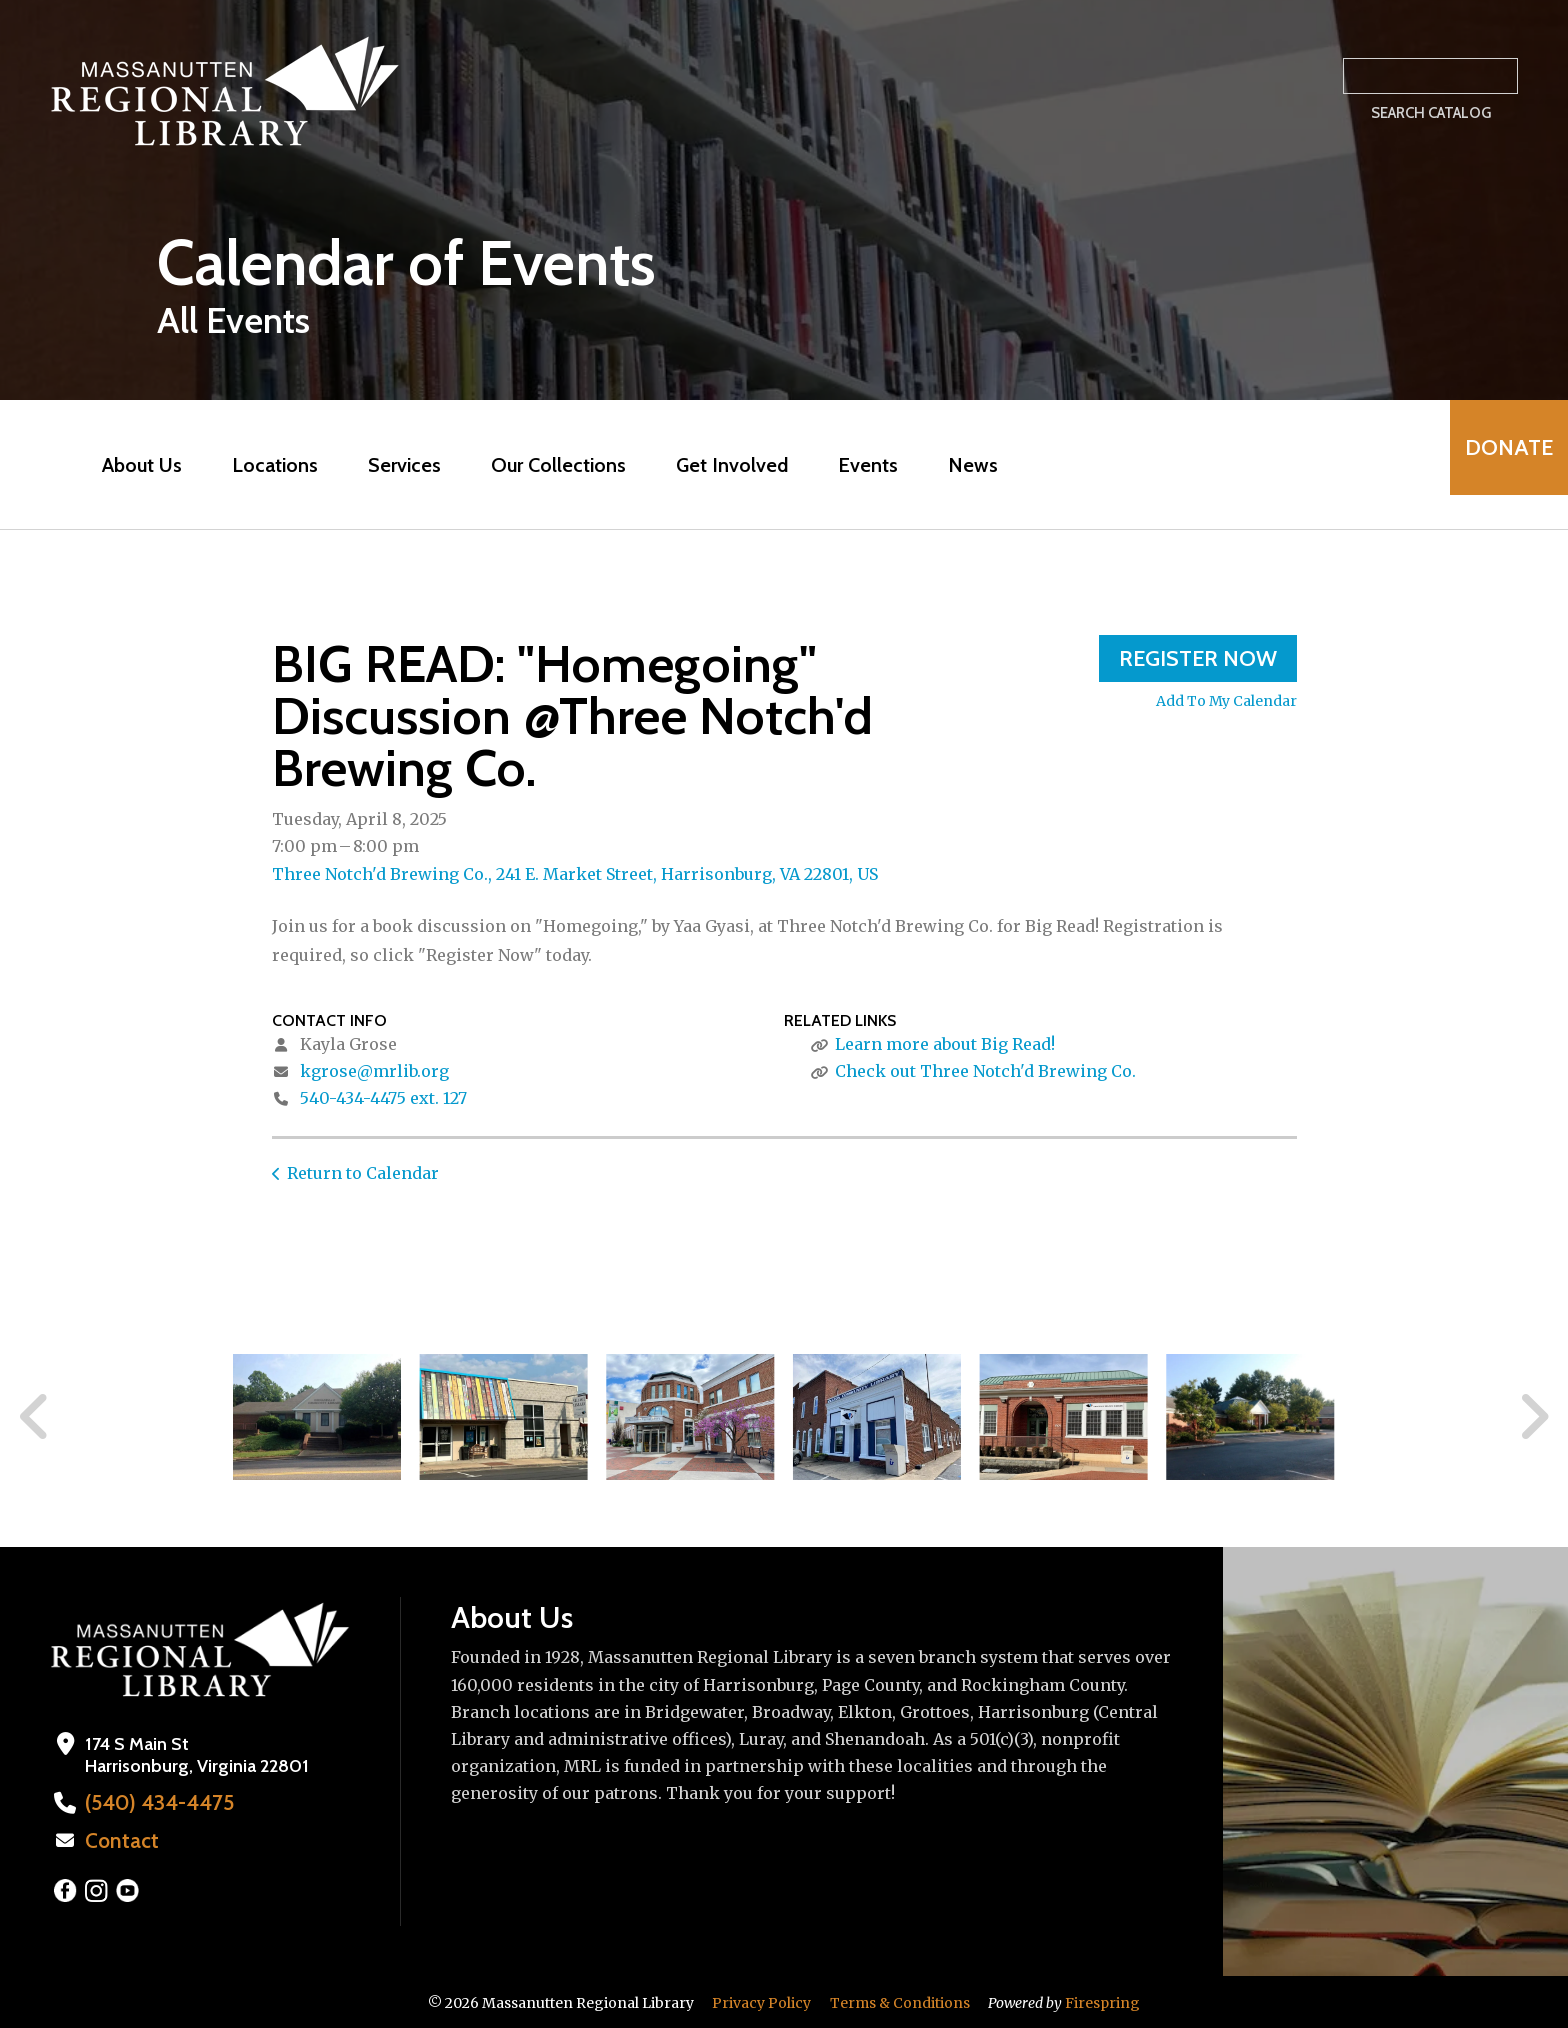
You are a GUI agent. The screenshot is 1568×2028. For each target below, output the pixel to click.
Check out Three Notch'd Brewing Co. (985, 1071)
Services (389, 465)
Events (853, 465)
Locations (260, 465)
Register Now (1198, 658)
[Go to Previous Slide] (35, 1417)
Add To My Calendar (1226, 701)
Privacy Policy (761, 2001)
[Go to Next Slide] (1533, 1417)
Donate (1494, 464)
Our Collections (543, 465)
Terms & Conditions (900, 2001)
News (958, 465)
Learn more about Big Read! (945, 1044)
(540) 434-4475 (147, 1803)
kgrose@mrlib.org (374, 1071)
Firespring (1102, 2001)
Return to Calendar (363, 1173)
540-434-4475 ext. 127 (383, 1098)
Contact (117, 1840)
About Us (127, 465)
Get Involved (717, 465)
